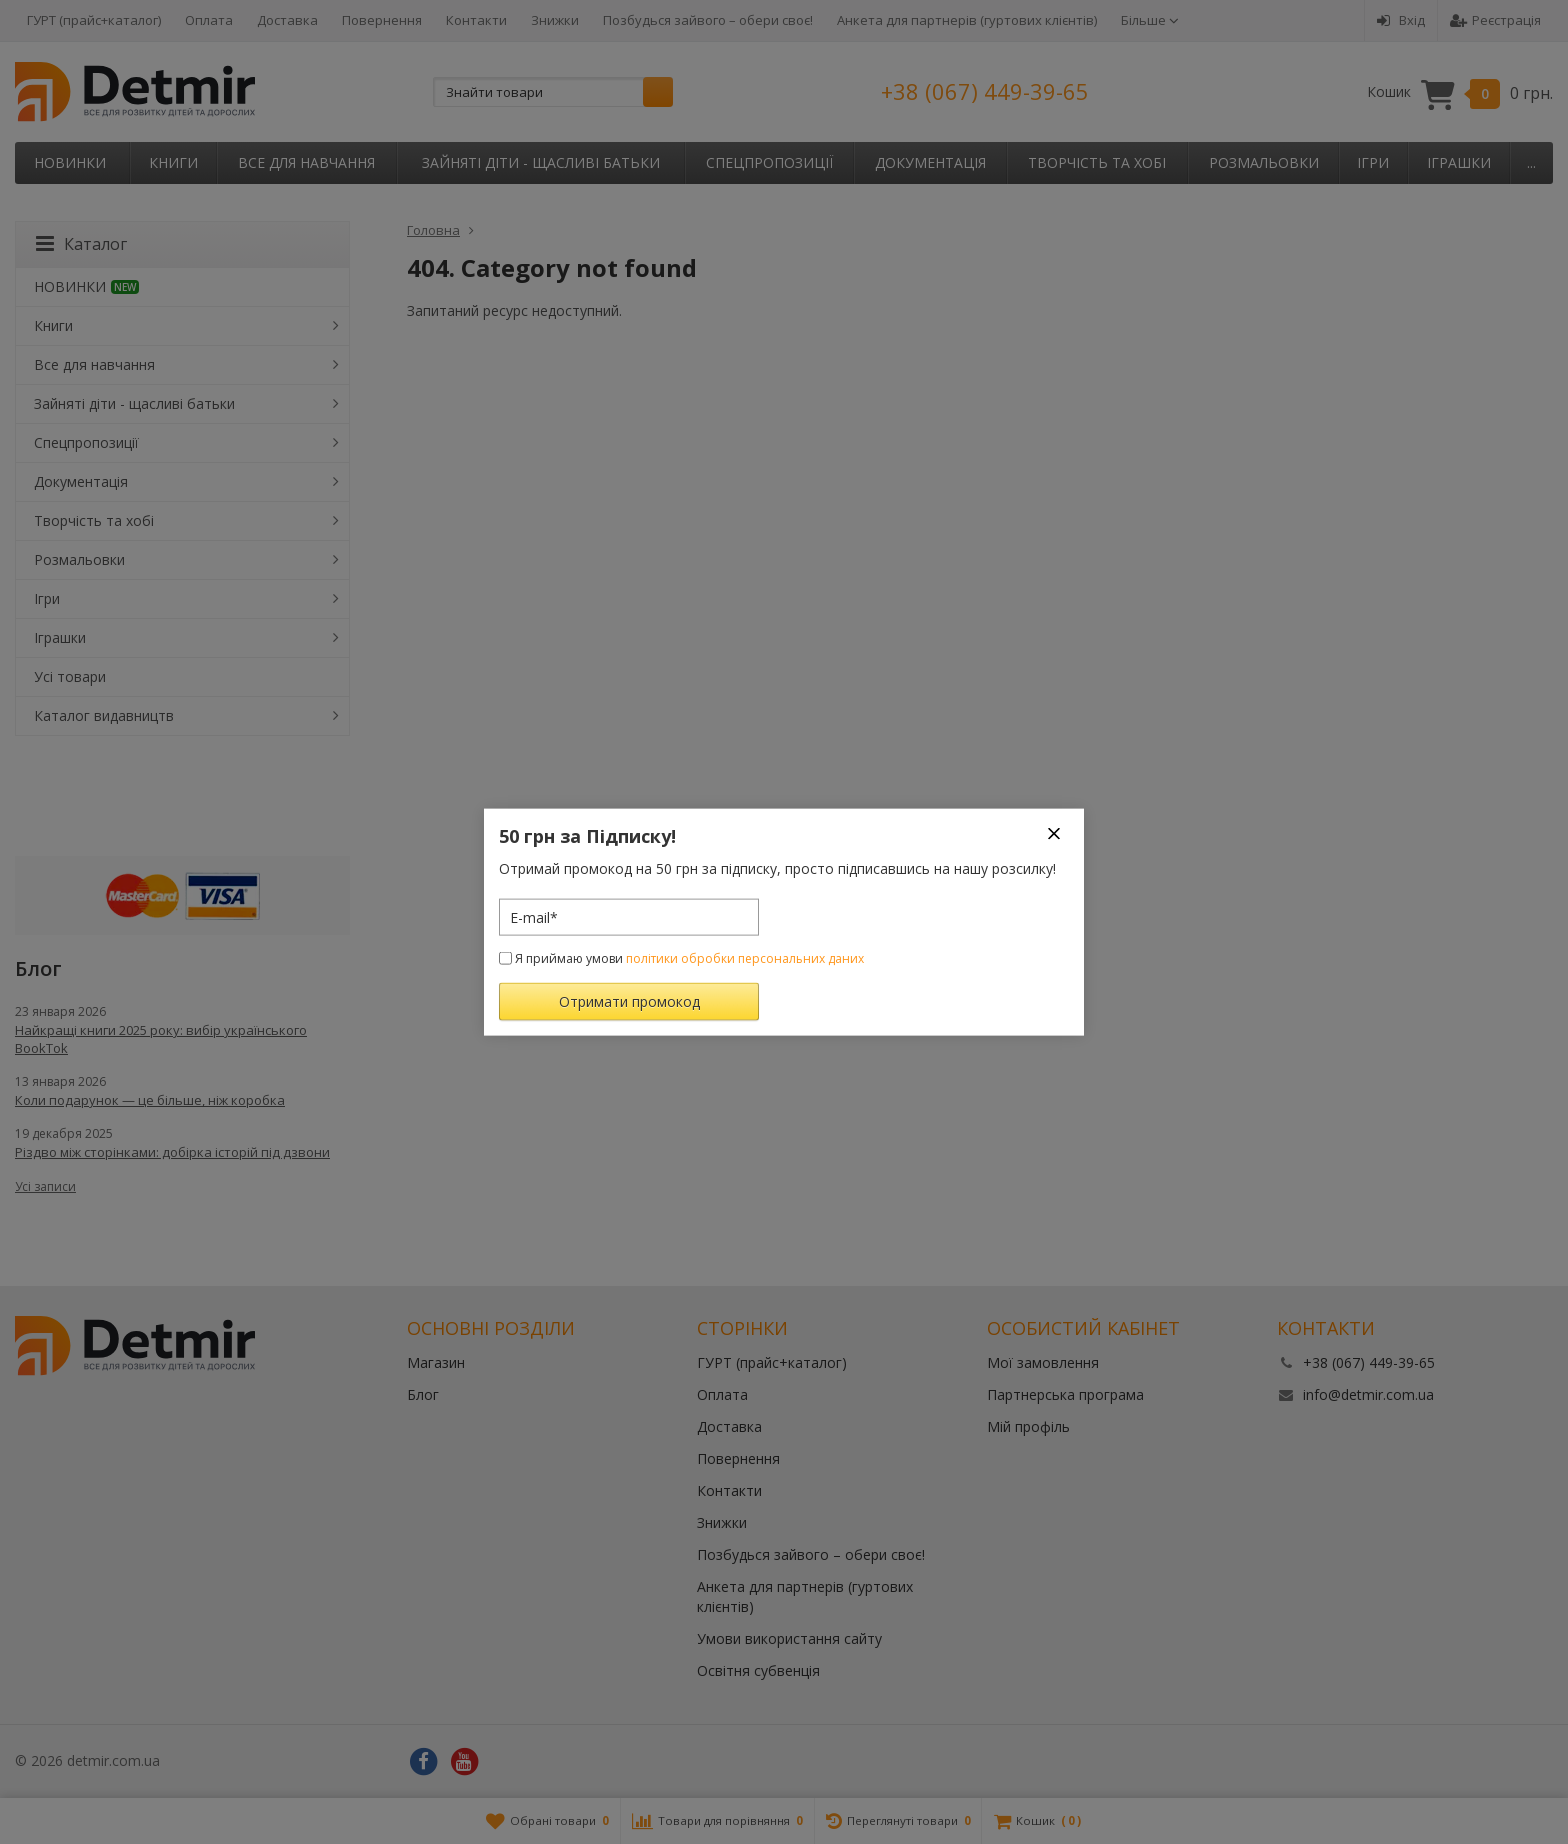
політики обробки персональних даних (745, 958)
